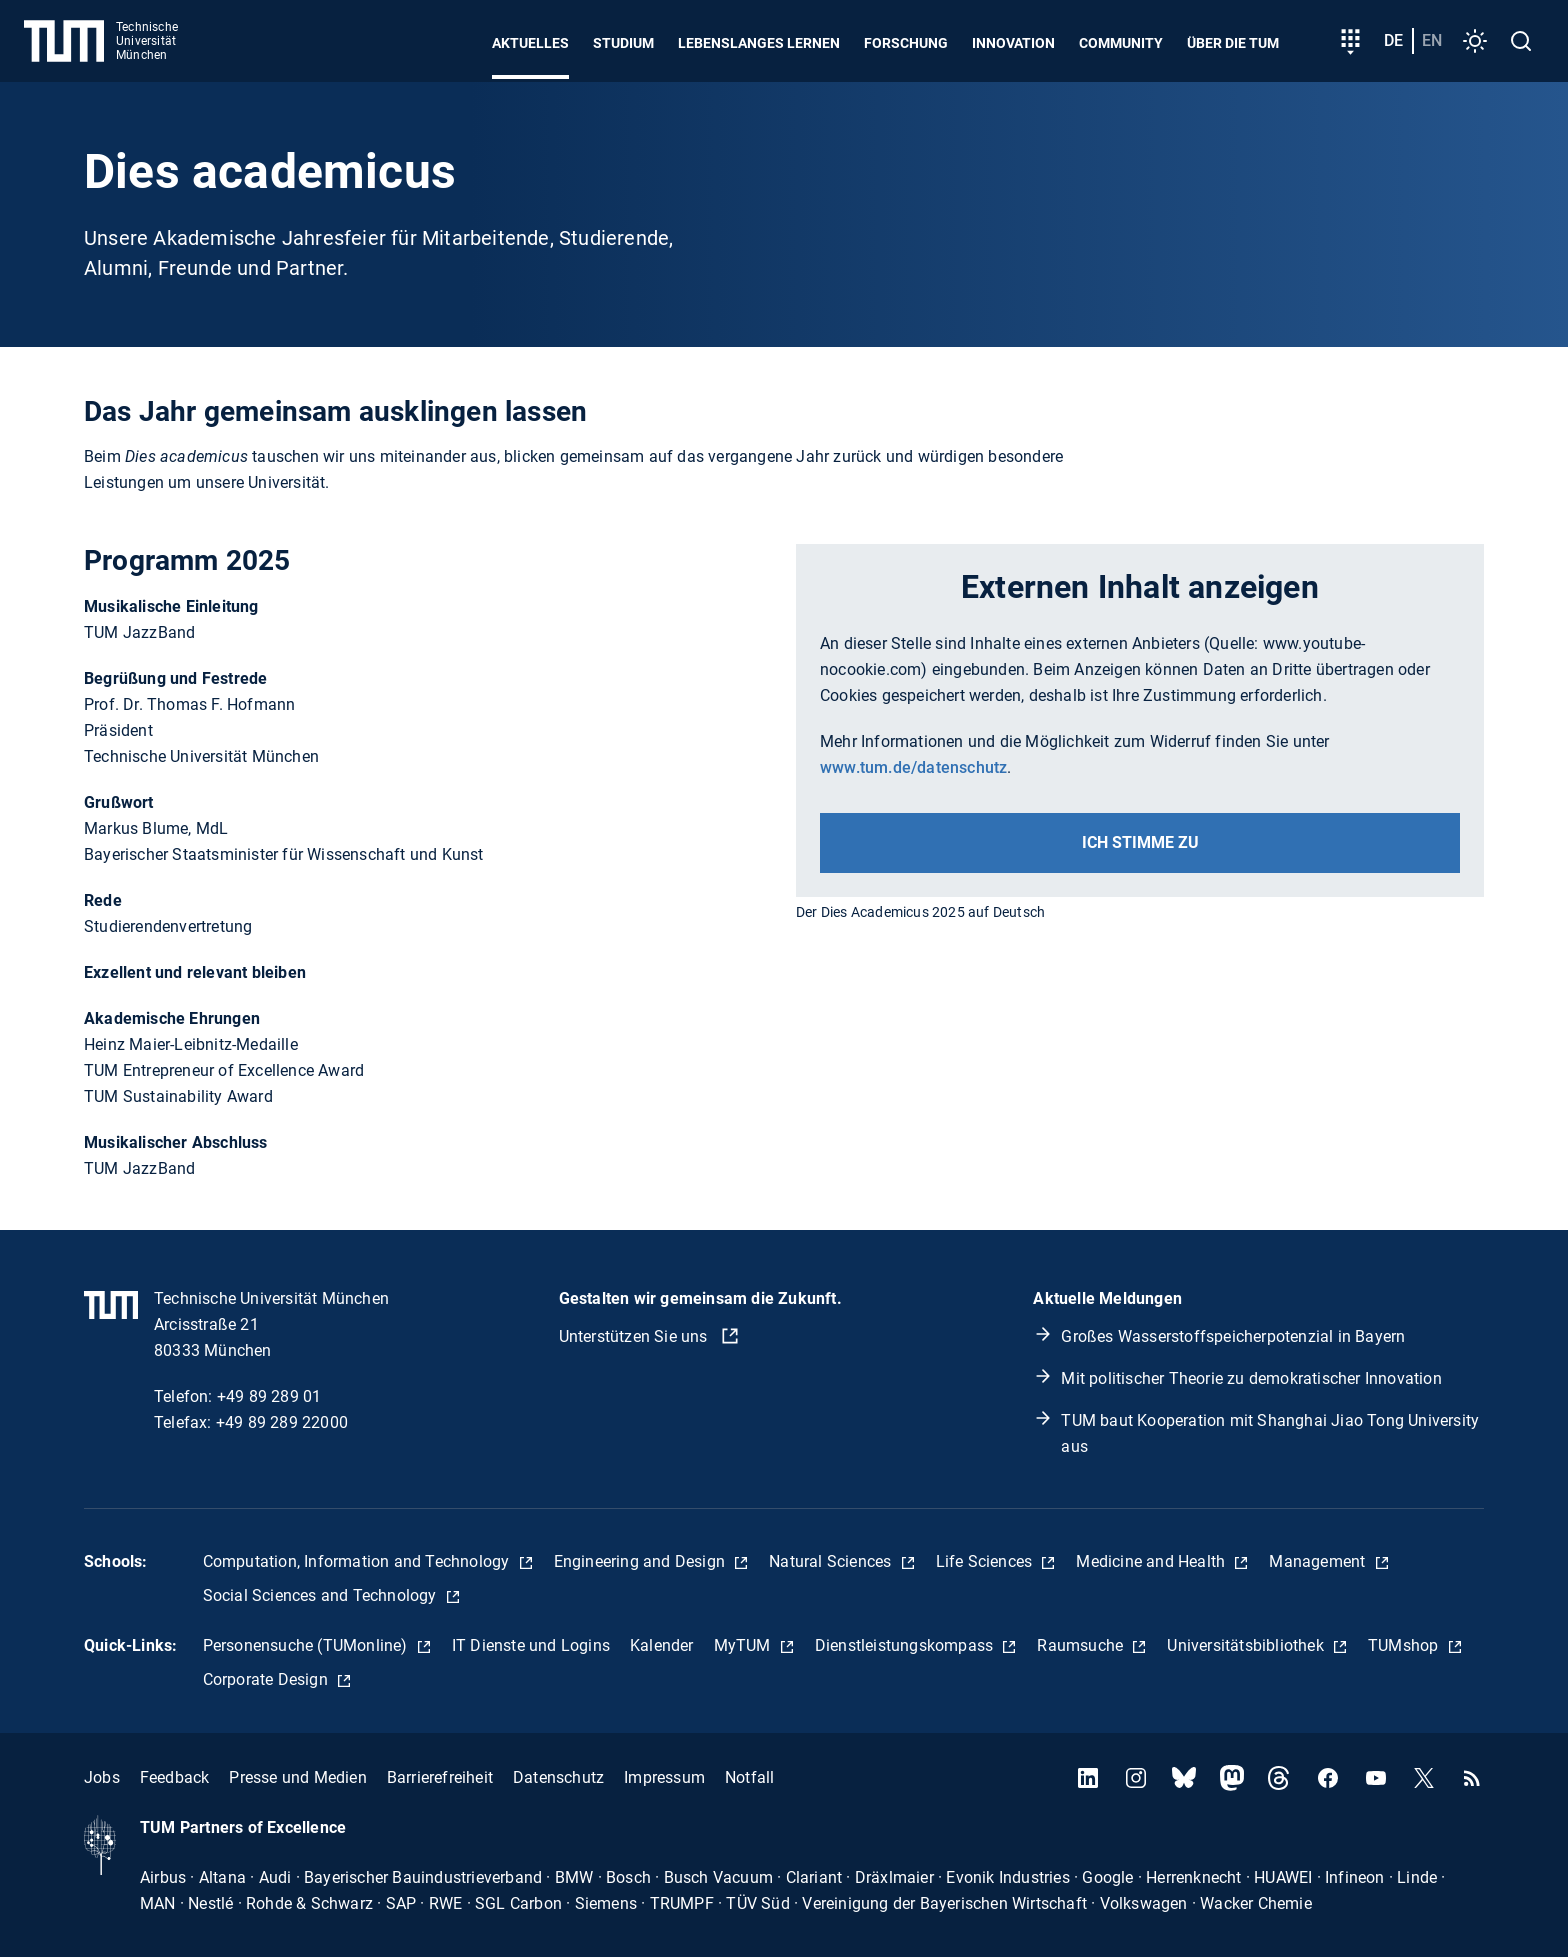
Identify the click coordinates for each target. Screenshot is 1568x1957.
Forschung (906, 43)
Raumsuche (1082, 1645)
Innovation (1013, 43)
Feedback (175, 1777)
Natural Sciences (832, 1561)
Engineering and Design (642, 1561)
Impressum (664, 1777)
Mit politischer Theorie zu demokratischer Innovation (1251, 1378)
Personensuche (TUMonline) (307, 1645)
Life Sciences (986, 1561)
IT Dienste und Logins (531, 1645)
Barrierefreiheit (440, 1777)
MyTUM (744, 1645)
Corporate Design (267, 1679)
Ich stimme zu (1140, 842)
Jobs (102, 1777)
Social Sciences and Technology (322, 1595)
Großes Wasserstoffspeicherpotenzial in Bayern (1233, 1336)
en (1432, 40)
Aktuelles (530, 43)
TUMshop (1405, 1645)
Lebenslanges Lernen (759, 43)
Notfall (749, 1777)
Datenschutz (558, 1777)
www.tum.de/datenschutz (913, 767)
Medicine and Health (1152, 1561)
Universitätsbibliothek (1247, 1645)
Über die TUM (1233, 43)
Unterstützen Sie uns (635, 1336)
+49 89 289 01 (269, 1396)
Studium (623, 43)
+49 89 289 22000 (282, 1422)
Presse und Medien (297, 1777)
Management (1319, 1561)
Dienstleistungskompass (906, 1645)
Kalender (662, 1645)
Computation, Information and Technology (358, 1561)
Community (1121, 43)
